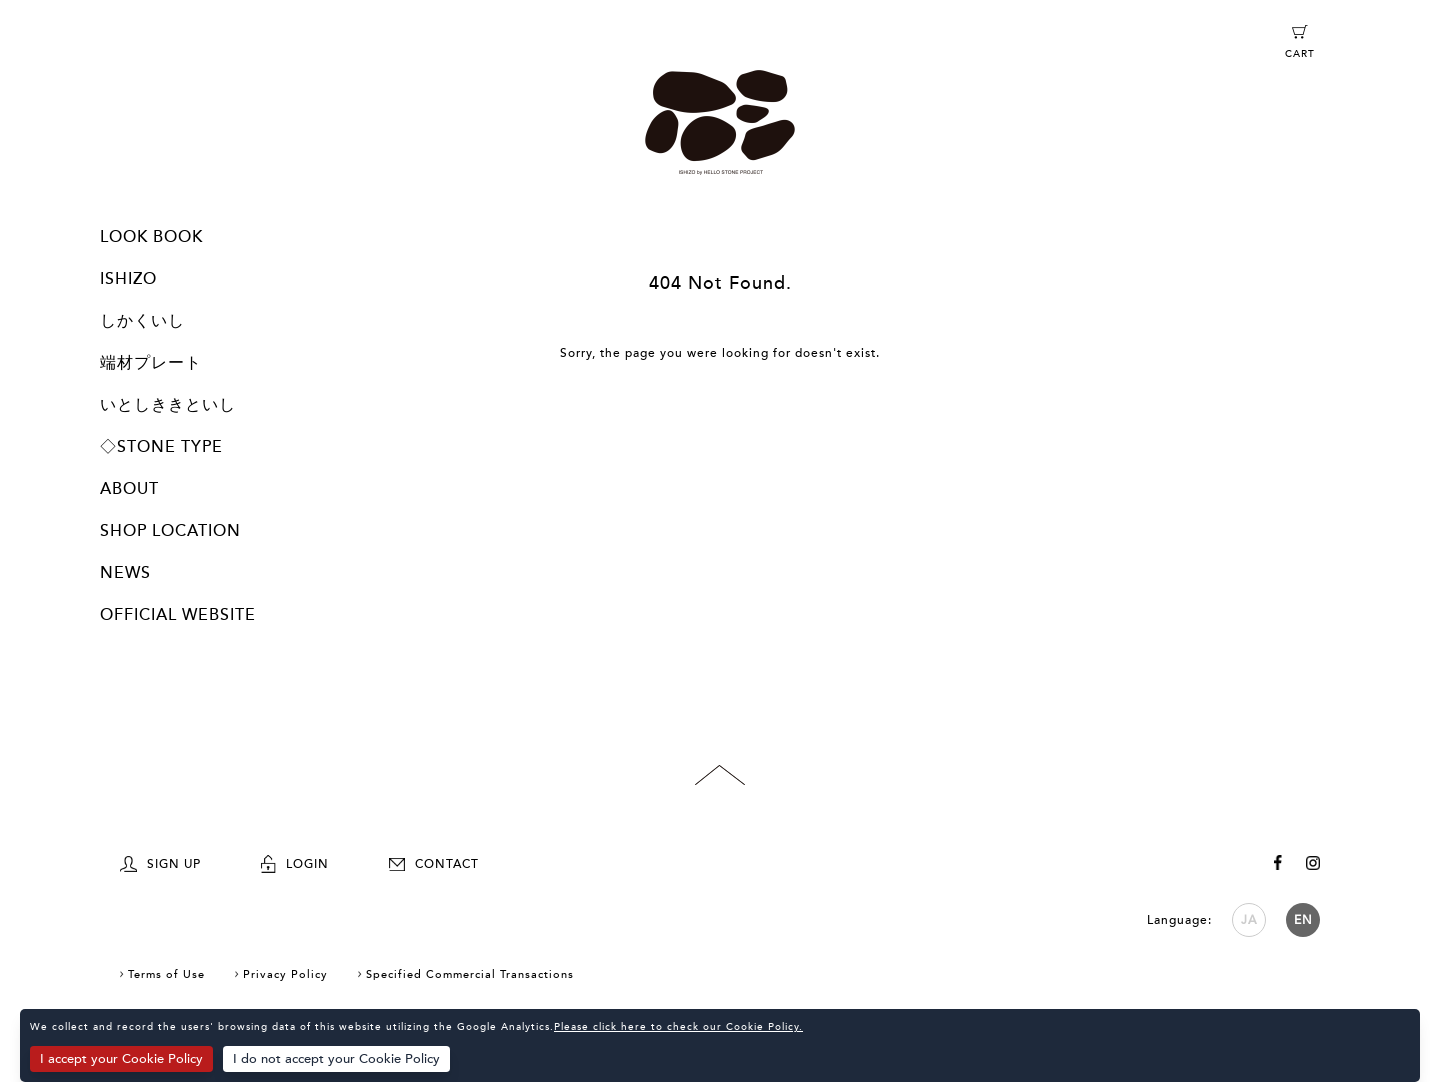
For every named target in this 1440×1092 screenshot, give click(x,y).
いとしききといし (168, 405)
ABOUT (129, 489)
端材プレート (151, 363)
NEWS (125, 573)
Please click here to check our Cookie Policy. (678, 1027)
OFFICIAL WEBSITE (178, 615)
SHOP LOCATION (170, 531)
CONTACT (434, 864)
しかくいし (142, 321)
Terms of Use (166, 974)
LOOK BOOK (151, 237)
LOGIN (295, 864)
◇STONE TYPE (161, 447)
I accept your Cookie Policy (121, 1059)
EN (1303, 920)
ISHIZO (128, 279)
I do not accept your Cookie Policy (336, 1059)
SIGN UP (160, 864)
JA (1249, 920)
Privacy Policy (285, 974)
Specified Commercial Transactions (470, 974)
